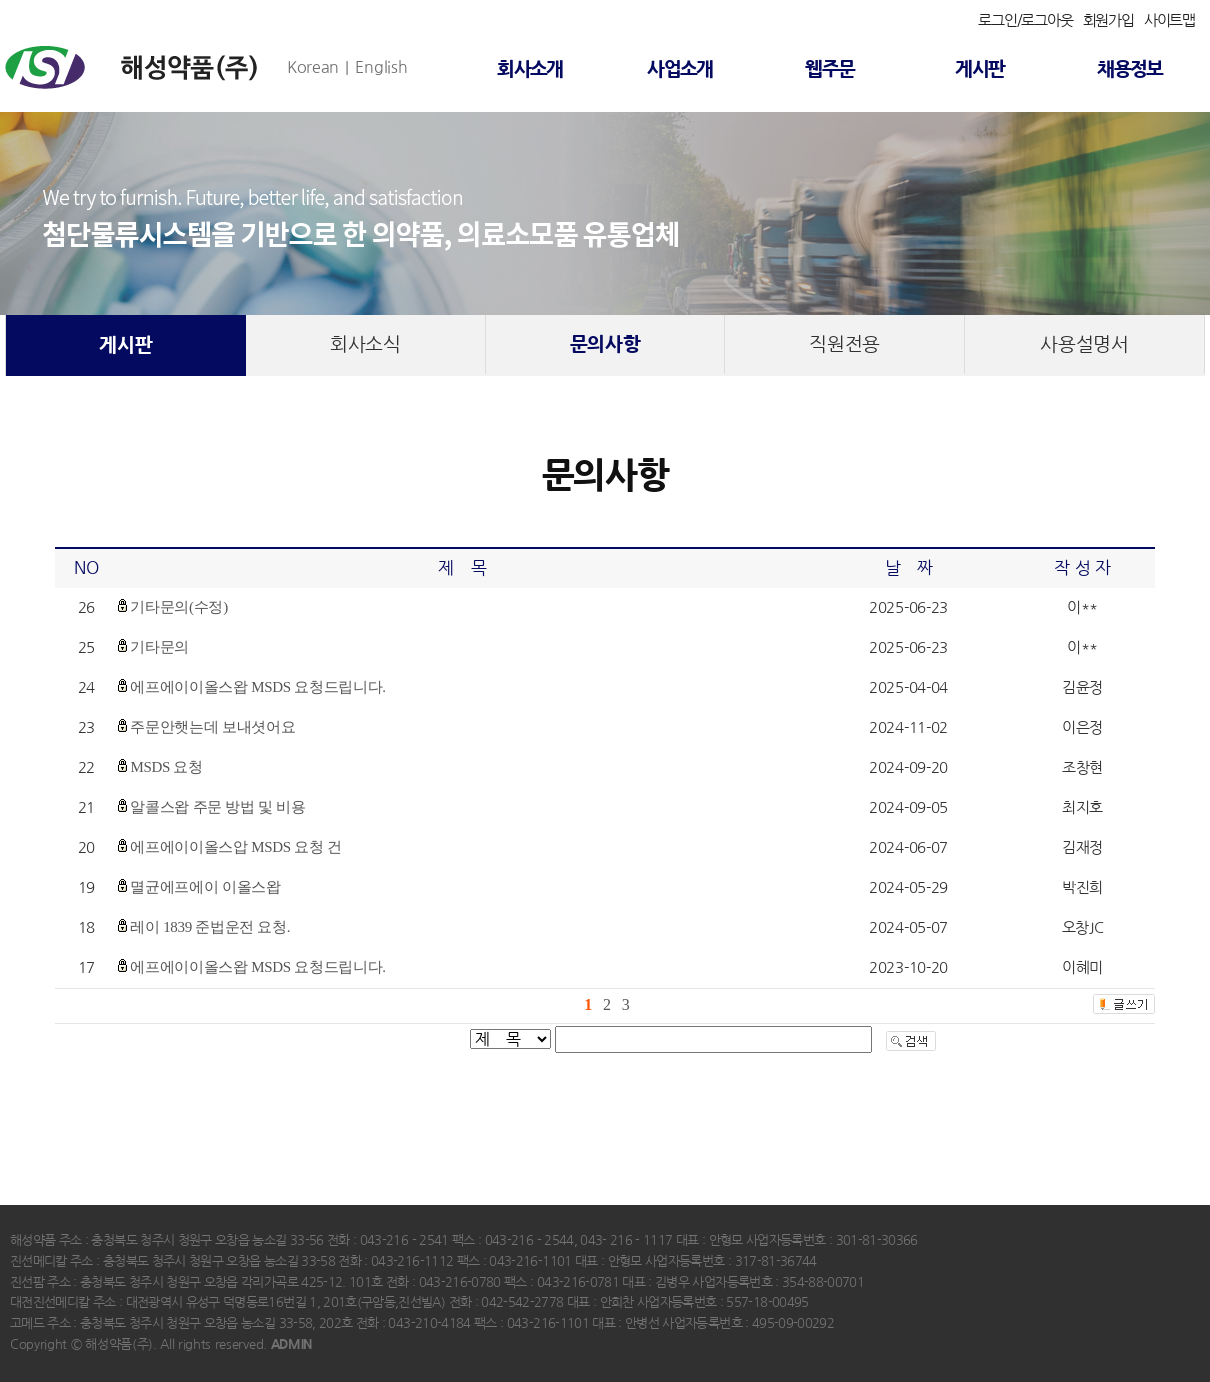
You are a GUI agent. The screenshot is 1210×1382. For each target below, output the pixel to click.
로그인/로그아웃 (1025, 20)
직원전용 (844, 344)
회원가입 (1108, 20)
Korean (313, 67)
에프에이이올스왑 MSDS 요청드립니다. (257, 687)
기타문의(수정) (178, 607)
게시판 (979, 69)
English (381, 67)
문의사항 (605, 344)
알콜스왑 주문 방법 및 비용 (217, 807)
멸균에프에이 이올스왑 (205, 887)
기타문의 (159, 647)
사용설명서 (1084, 344)
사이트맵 (1169, 20)
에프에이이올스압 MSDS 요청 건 (235, 847)
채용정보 (1130, 69)
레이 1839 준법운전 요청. (210, 927)
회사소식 (365, 344)
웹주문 (829, 69)
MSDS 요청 (166, 767)
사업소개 (680, 69)
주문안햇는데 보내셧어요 (212, 727)
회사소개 (530, 69)
